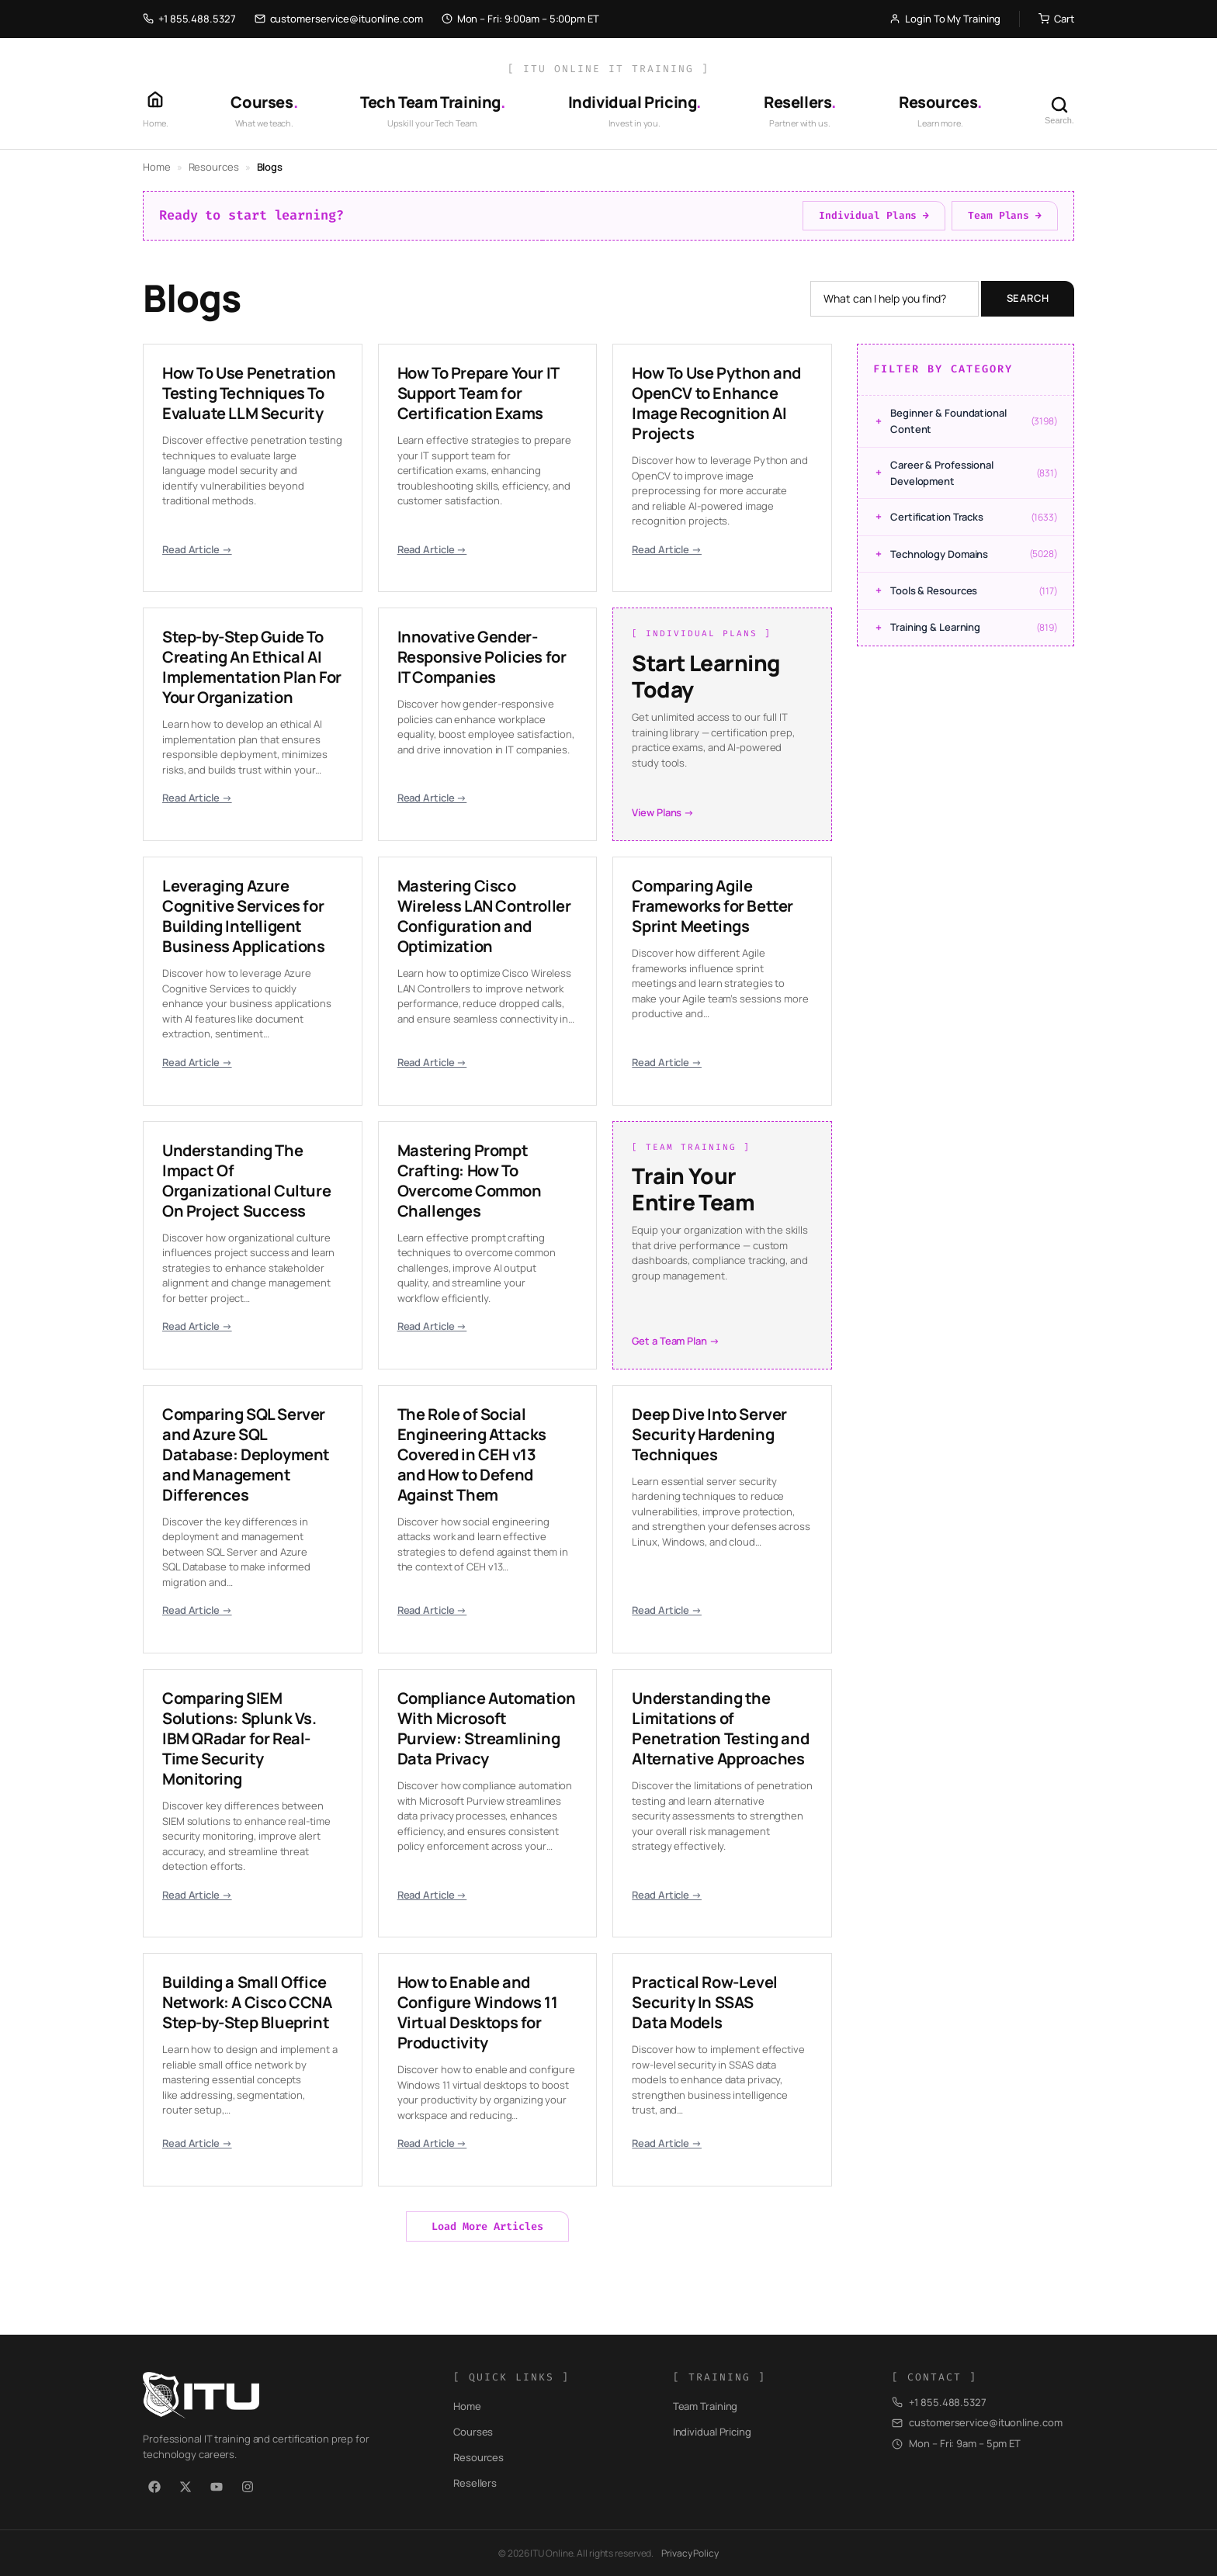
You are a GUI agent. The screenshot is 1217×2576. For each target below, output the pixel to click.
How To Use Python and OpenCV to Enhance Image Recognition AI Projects (716, 403)
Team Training (705, 2406)
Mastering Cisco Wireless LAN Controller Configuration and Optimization (484, 916)
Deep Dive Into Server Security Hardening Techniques (709, 1434)
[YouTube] (216, 2486)
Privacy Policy (690, 2553)
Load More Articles (487, 2226)
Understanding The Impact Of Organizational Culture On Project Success (246, 1180)
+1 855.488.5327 (189, 19)
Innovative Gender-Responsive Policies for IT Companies (482, 656)
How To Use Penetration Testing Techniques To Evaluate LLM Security (248, 393)
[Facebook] (154, 2486)
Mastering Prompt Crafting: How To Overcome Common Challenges (469, 1180)
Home (157, 167)
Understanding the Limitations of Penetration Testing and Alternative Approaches (720, 1728)
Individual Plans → (874, 215)
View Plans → (663, 812)
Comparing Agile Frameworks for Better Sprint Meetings (712, 906)
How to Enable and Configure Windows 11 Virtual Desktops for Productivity (477, 2012)
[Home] (155, 110)
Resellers (475, 2483)
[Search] (1059, 110)
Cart (1056, 19)
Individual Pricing (712, 2432)
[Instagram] (247, 2486)
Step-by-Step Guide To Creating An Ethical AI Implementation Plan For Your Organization (252, 667)
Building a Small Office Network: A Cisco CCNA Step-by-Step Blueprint (247, 2002)
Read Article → (197, 549)
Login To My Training (944, 19)
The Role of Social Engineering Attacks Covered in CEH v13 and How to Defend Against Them (471, 1454)
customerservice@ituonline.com (339, 19)
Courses (473, 2432)
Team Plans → (1005, 215)
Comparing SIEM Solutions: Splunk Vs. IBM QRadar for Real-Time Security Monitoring (239, 1738)
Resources (214, 167)
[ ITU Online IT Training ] (608, 68)
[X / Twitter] (185, 2486)
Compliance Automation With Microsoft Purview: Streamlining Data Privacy (486, 1728)
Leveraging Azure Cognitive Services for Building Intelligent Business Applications (243, 916)
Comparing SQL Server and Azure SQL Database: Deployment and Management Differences (246, 1454)
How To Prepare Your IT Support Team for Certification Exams (478, 393)
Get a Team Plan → (675, 1341)
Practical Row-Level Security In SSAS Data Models (704, 2002)
